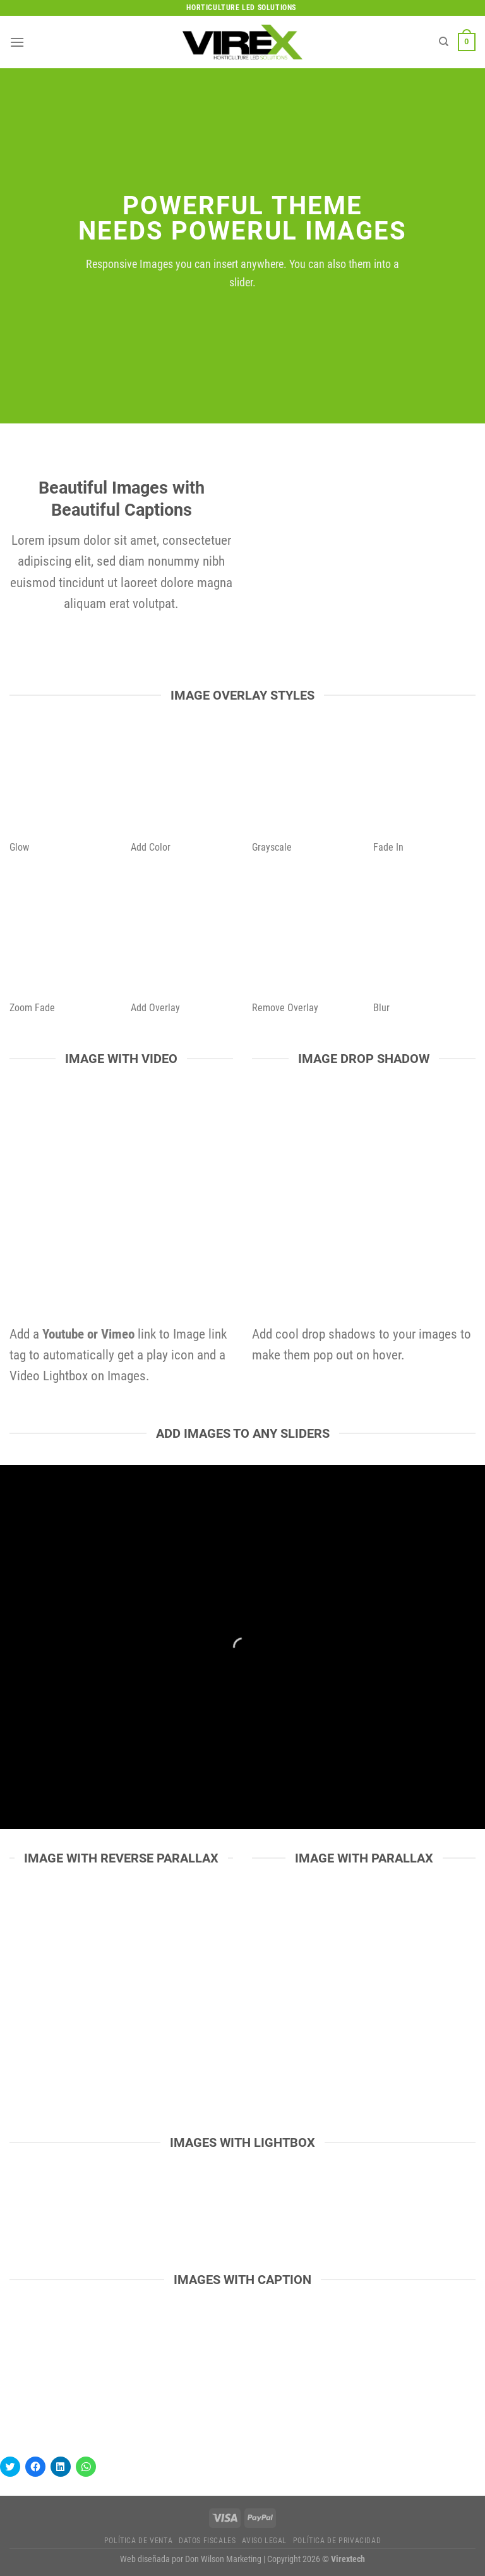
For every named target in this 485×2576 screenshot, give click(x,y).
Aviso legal (264, 2540)
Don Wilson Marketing (223, 2559)
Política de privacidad (337, 2540)
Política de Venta (138, 2540)
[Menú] (17, 42)
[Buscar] (443, 42)
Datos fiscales (207, 2540)
